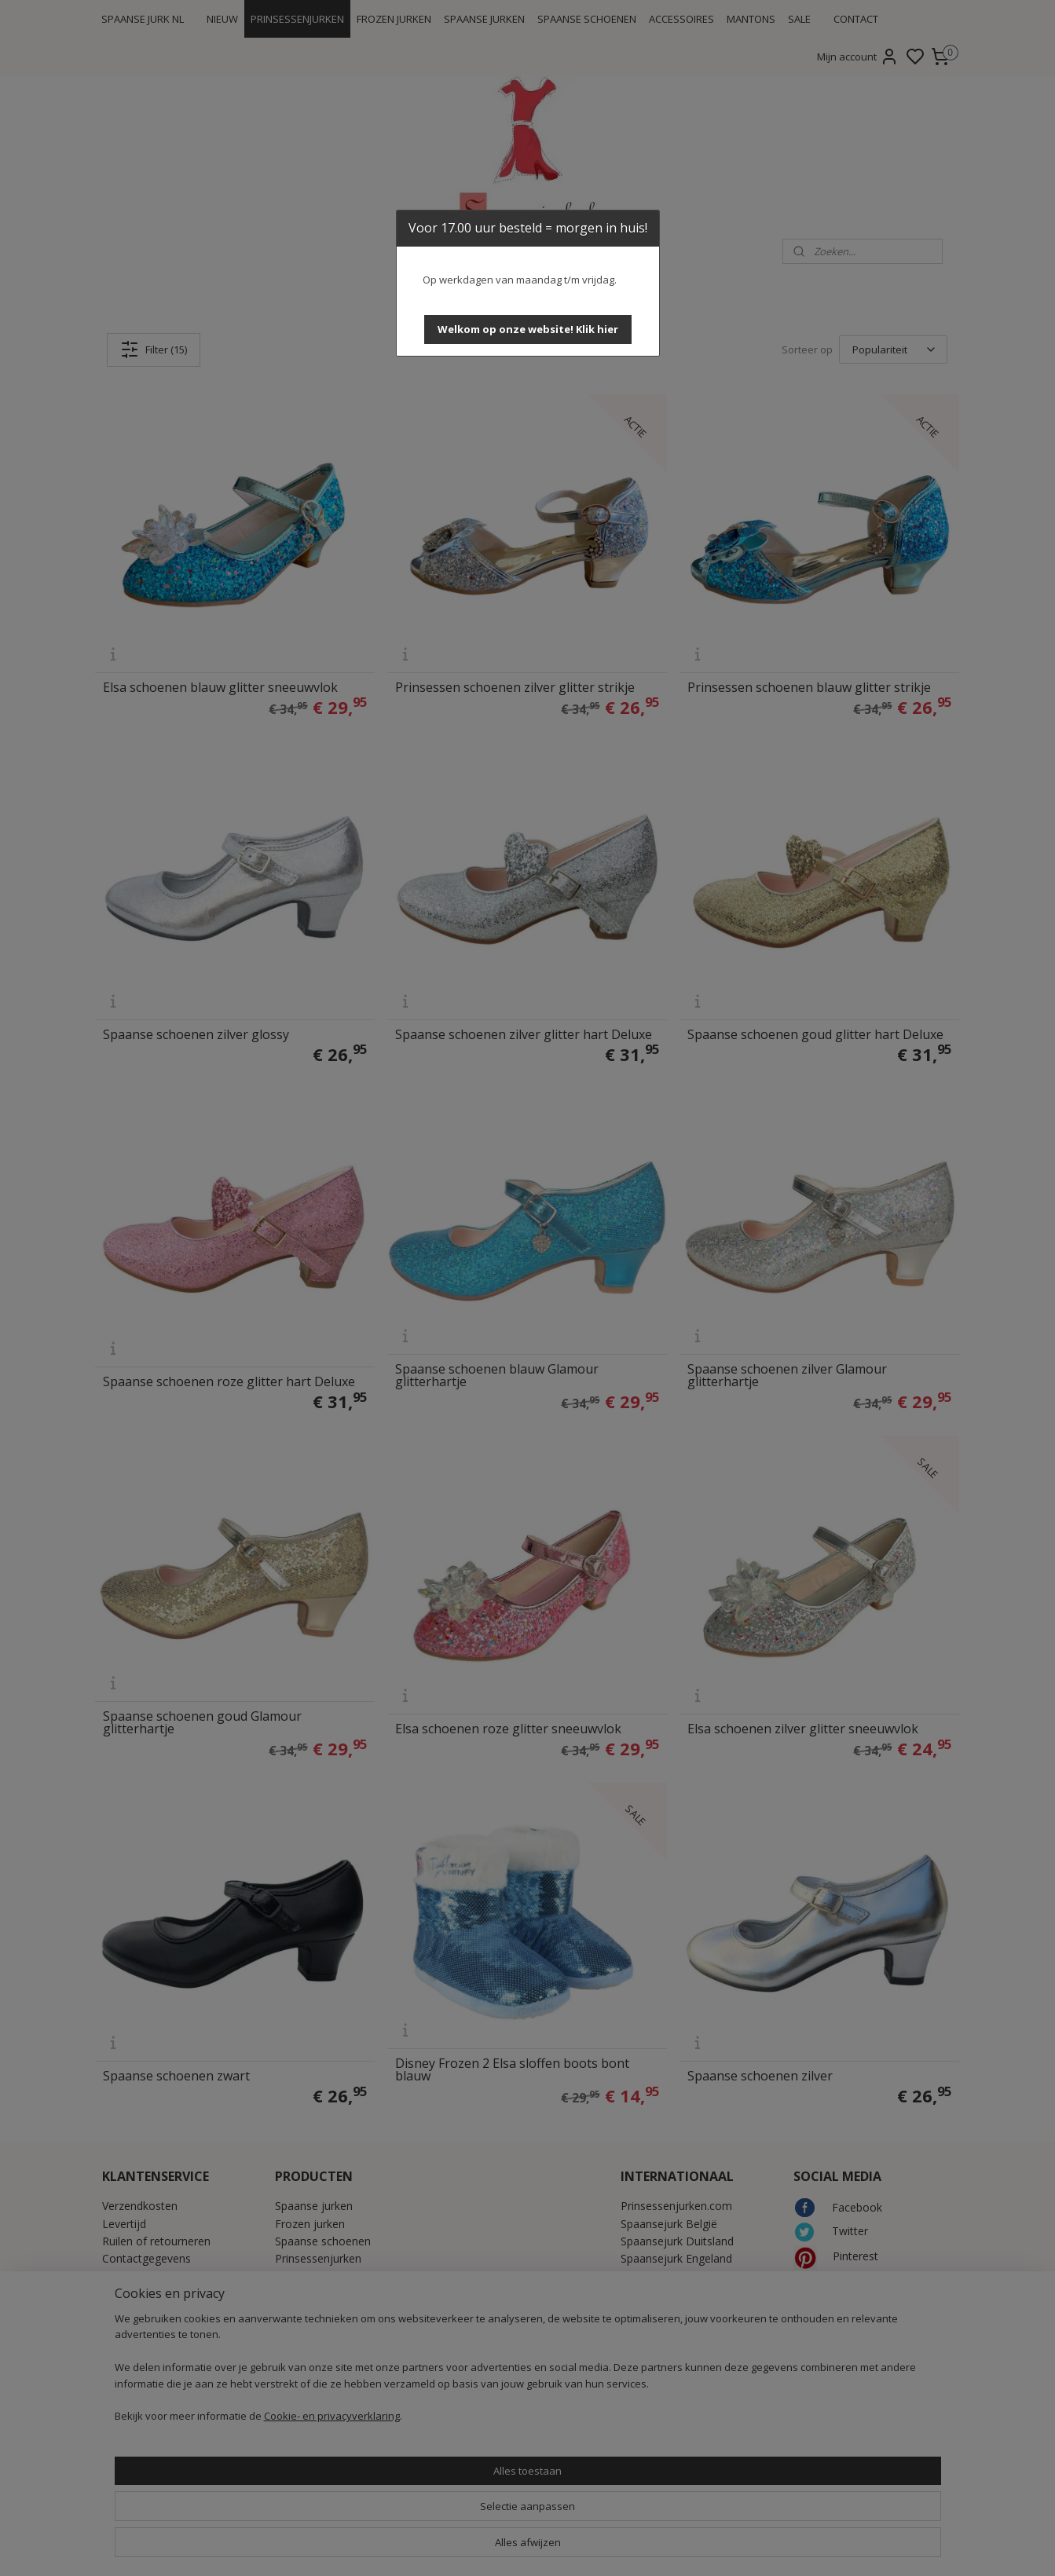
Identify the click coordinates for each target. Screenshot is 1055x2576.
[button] (528, 329)
